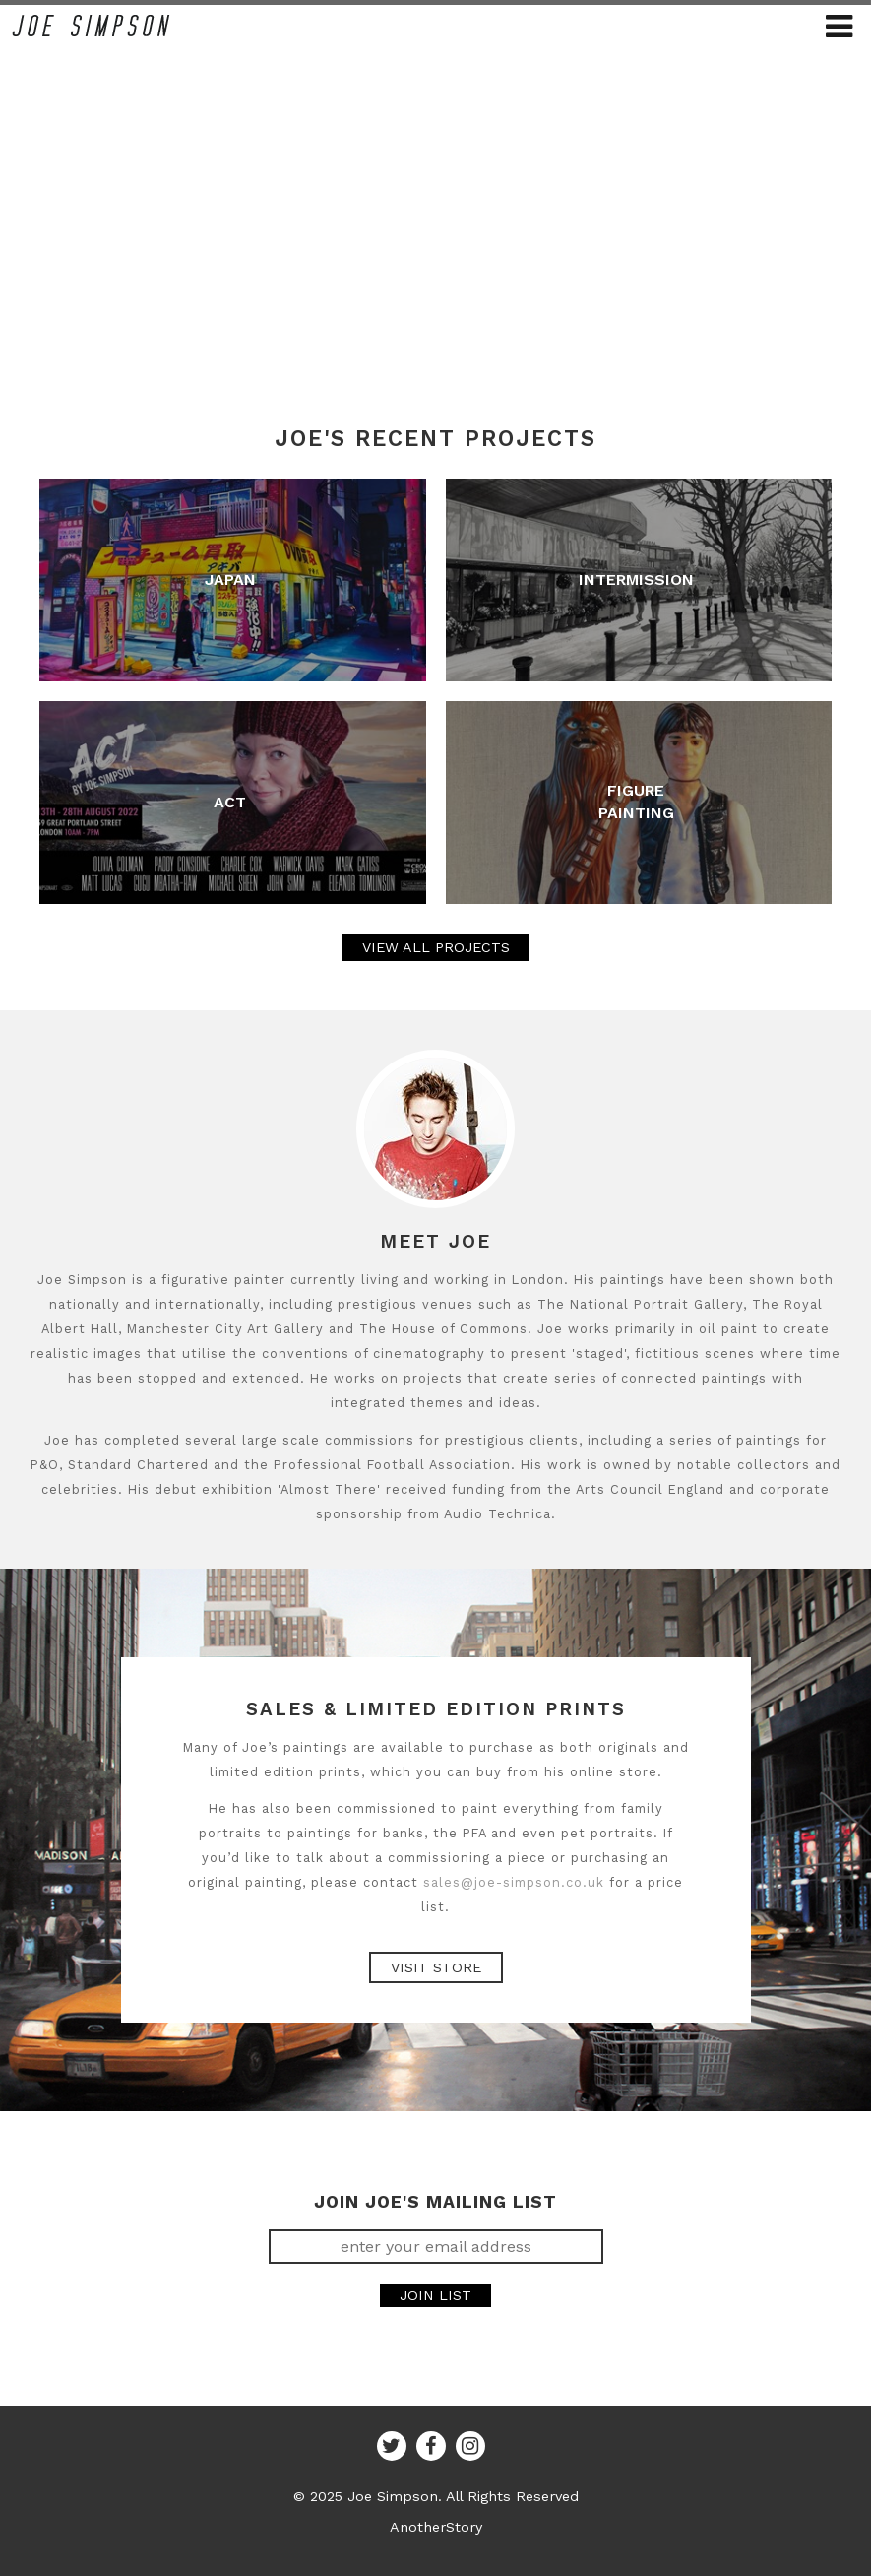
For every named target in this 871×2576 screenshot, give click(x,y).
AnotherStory (436, 2527)
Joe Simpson (91, 25)
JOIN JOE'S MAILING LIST (435, 2202)
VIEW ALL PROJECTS (436, 947)
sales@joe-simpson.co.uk (513, 1882)
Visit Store (436, 1967)
